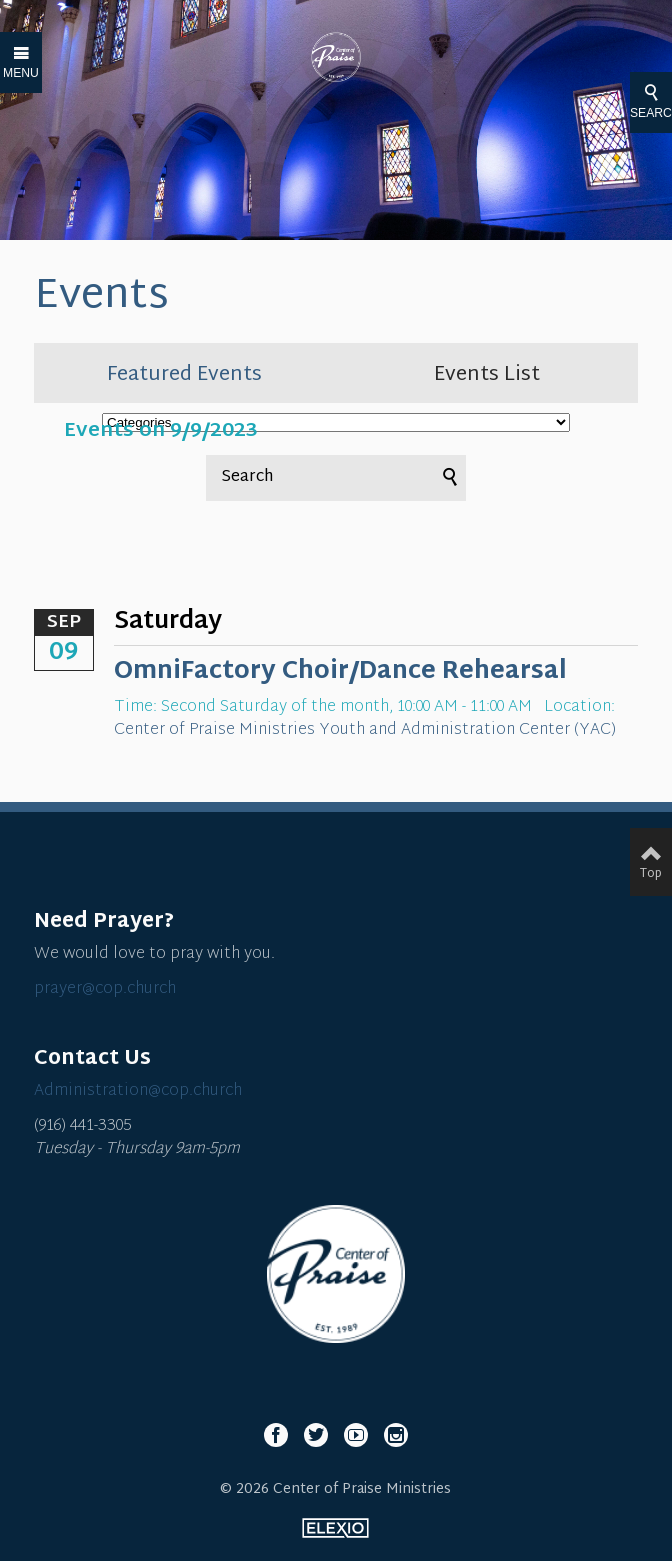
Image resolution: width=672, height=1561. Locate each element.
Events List (487, 375)
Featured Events (184, 375)
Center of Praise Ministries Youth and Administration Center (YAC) (365, 730)
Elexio (335, 1528)
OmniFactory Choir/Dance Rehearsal (340, 672)
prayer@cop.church (105, 989)
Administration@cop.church (138, 1091)
